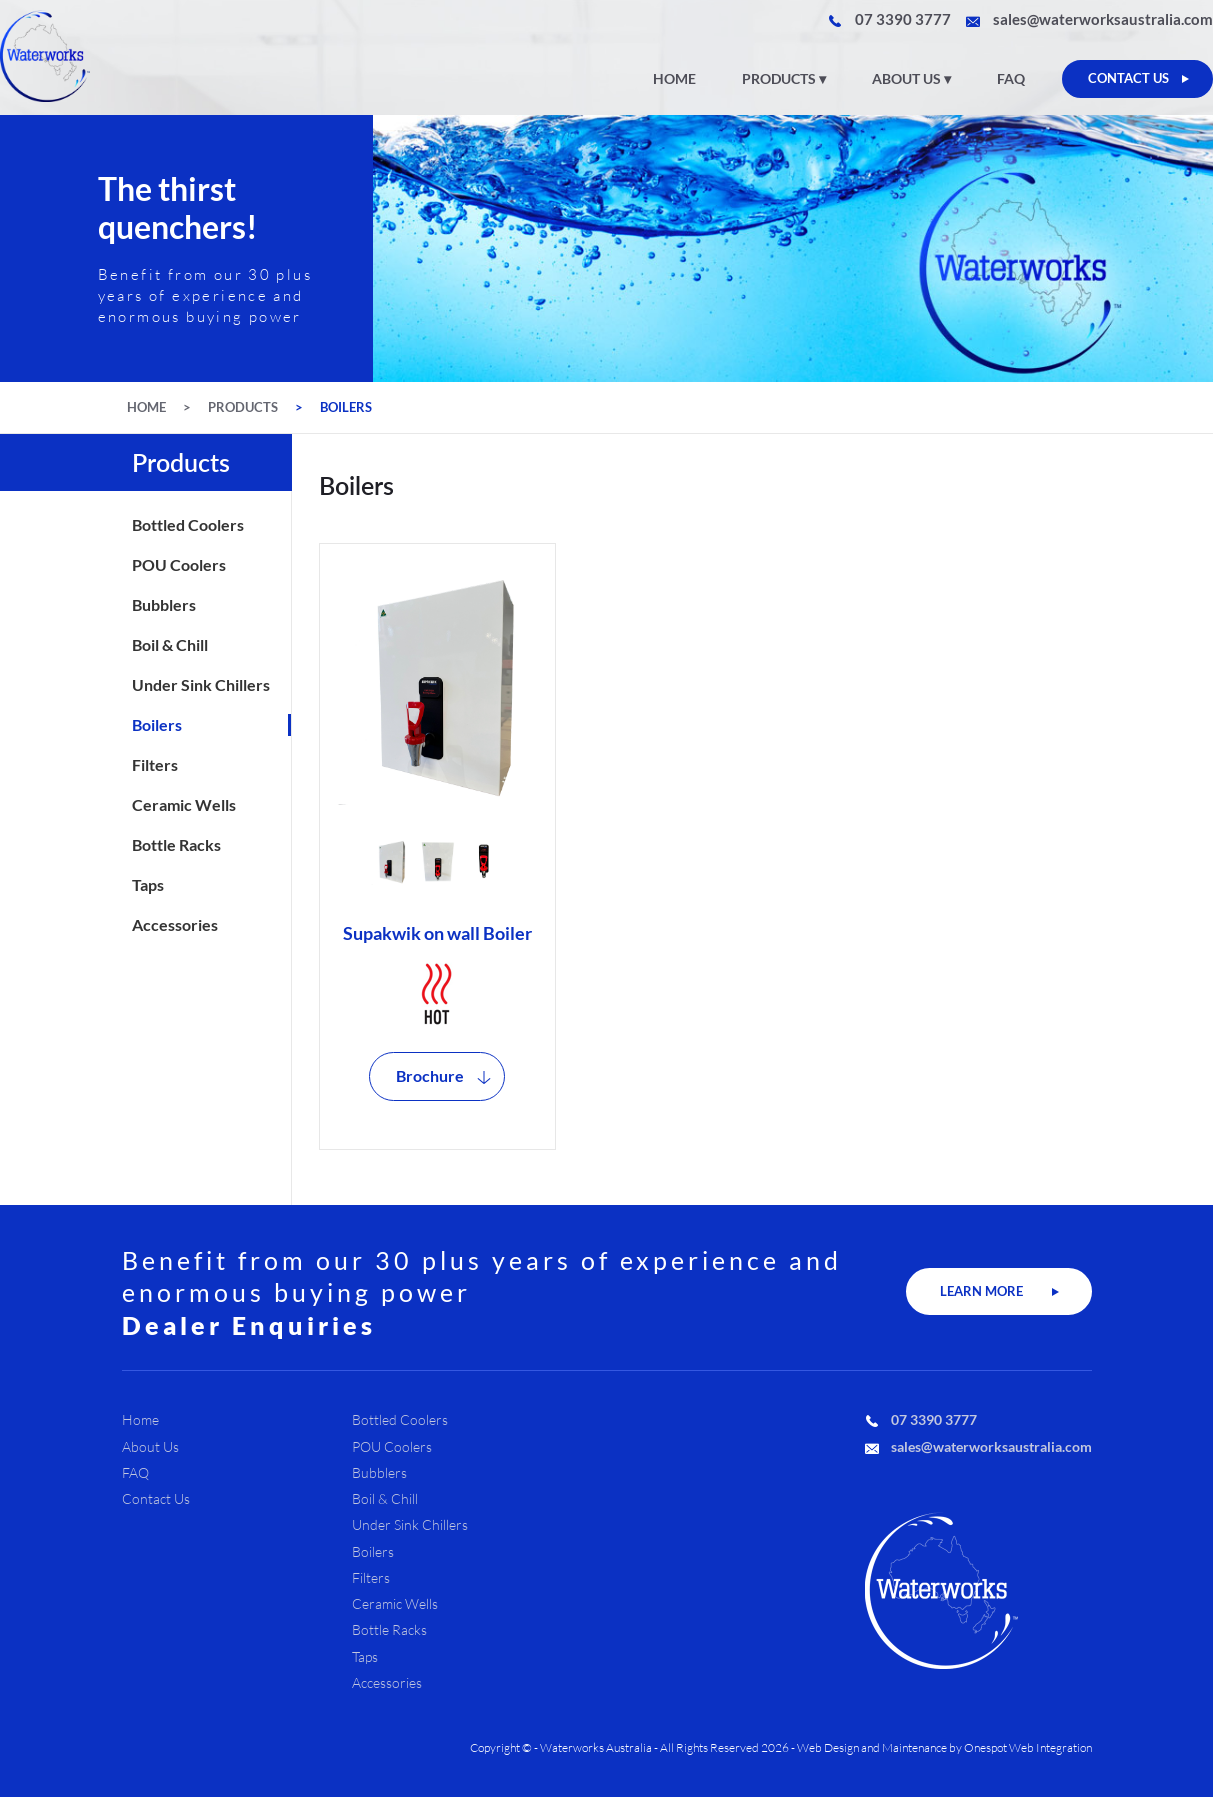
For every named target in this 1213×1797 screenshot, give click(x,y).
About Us (906, 79)
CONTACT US (1128, 78)
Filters (155, 765)
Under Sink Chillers (201, 685)
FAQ (1011, 79)
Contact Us (156, 1499)
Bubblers (164, 605)
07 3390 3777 (903, 19)
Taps (148, 885)
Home (674, 79)
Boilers (346, 407)
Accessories (175, 925)
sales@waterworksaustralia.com (1103, 19)
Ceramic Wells (184, 805)
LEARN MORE (981, 1291)
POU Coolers (179, 565)
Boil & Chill (170, 645)
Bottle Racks (176, 845)
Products (779, 79)
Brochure (430, 1076)
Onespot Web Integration (1028, 1747)
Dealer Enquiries (249, 1325)
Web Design (828, 1747)
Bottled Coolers (188, 525)
